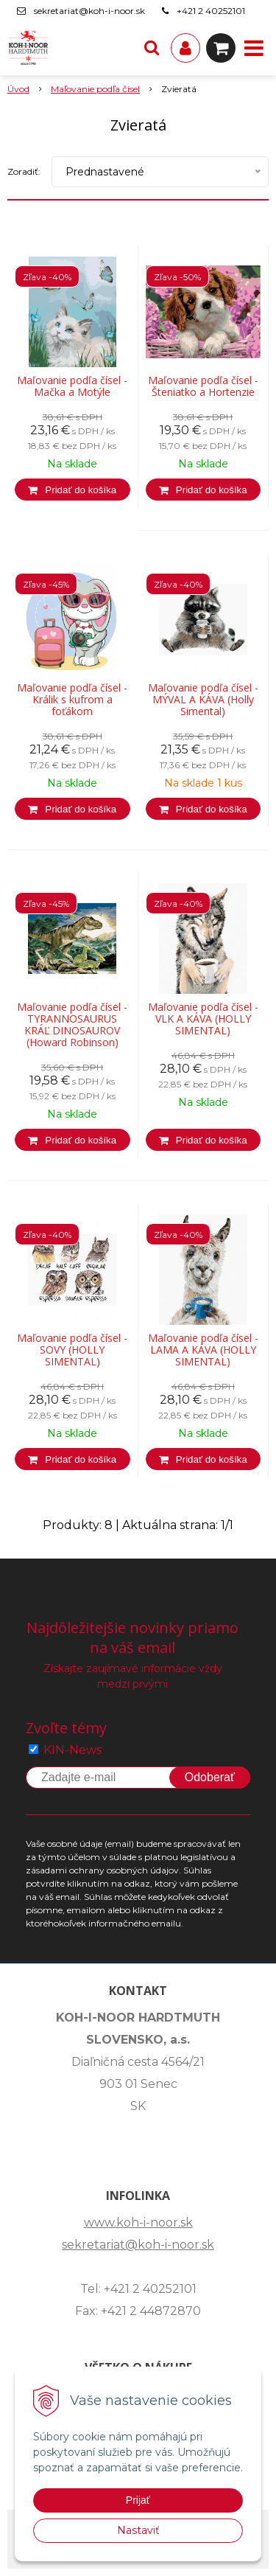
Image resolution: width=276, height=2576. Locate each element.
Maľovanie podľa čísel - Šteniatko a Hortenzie (203, 386)
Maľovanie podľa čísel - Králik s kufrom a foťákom (72, 699)
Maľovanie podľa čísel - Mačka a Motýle (72, 386)
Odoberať (210, 1777)
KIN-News (72, 1750)
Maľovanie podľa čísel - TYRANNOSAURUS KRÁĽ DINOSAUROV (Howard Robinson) (72, 1024)
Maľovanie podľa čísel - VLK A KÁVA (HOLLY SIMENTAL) (203, 1019)
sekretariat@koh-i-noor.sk (89, 10)
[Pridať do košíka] (72, 489)
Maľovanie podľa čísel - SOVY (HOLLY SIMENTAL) (72, 1350)
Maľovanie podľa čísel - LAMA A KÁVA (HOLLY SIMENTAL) (203, 1350)
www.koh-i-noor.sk (138, 2222)
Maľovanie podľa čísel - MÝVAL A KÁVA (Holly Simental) (203, 699)
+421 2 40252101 (211, 10)
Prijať (138, 2500)
